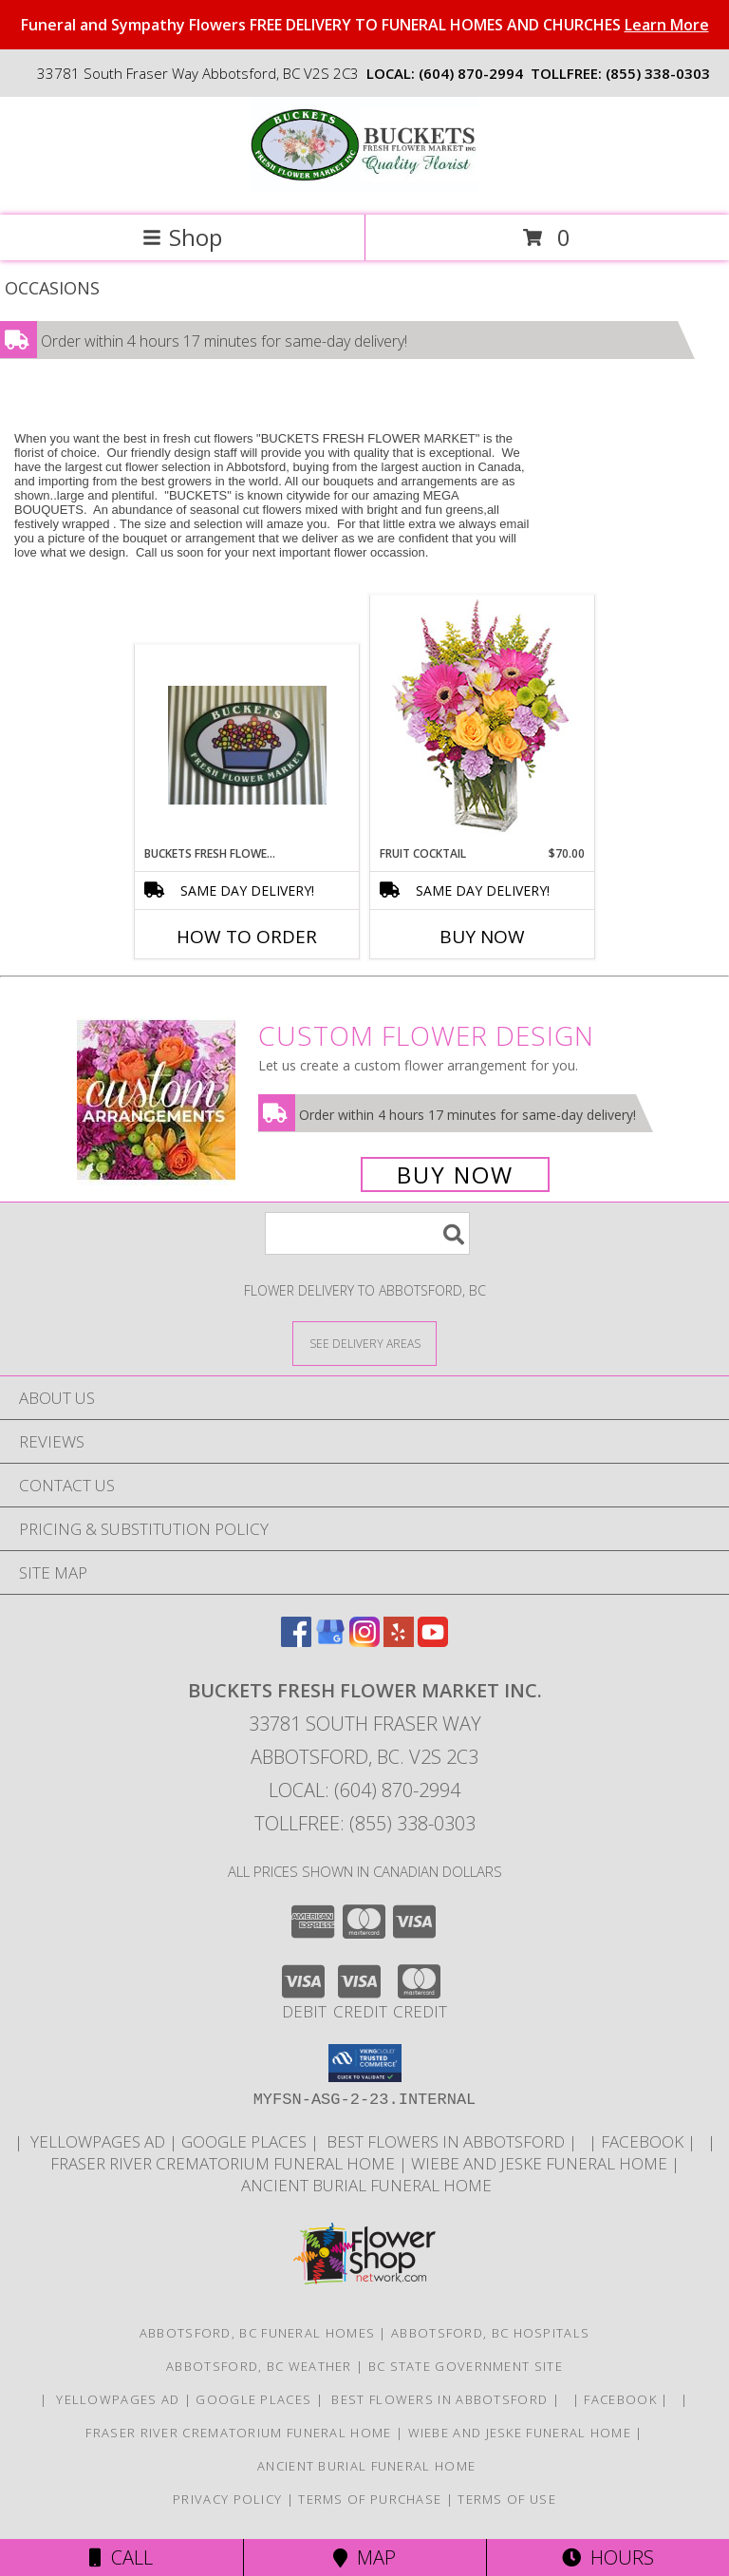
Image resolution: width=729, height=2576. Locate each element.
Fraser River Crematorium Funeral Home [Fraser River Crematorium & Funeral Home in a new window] (224, 2163)
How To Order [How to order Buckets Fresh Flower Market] (247, 936)
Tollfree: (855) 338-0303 (365, 1823)
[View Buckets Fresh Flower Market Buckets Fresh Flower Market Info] (247, 745)
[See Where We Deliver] (364, 1343)
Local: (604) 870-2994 (364, 1790)
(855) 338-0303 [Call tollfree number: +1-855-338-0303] (658, 73)
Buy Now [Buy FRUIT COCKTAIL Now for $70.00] (482, 936)
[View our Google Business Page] (330, 1641)
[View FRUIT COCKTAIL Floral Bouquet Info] (483, 721)
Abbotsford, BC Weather (259, 2366)
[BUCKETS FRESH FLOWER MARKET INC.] (364, 188)
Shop (182, 237)
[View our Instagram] (364, 1641)
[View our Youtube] (433, 1641)
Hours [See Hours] (608, 2557)
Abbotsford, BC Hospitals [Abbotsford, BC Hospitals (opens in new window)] (490, 2332)
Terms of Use (507, 2499)
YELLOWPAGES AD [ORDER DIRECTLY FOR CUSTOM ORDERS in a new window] (98, 2141)
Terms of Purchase (369, 2499)
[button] (365, 2063)
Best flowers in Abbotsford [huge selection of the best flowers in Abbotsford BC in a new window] (446, 2141)
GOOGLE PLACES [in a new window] (245, 2141)
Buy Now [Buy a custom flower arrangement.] (455, 1174)
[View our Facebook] (296, 1641)
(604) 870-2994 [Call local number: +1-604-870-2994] (471, 73)
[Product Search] (367, 1233)
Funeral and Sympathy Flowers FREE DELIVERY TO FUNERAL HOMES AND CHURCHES (365, 24)
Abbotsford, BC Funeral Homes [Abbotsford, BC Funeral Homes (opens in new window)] (257, 2332)
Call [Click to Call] (121, 2557)
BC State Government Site (465, 2366)
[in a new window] (585, 2141)
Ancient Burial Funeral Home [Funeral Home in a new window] (364, 2185)
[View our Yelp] (398, 1641)
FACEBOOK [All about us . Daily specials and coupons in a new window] (644, 2141)
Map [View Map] (364, 2557)
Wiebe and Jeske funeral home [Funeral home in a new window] (541, 2163)
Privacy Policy (227, 2499)
